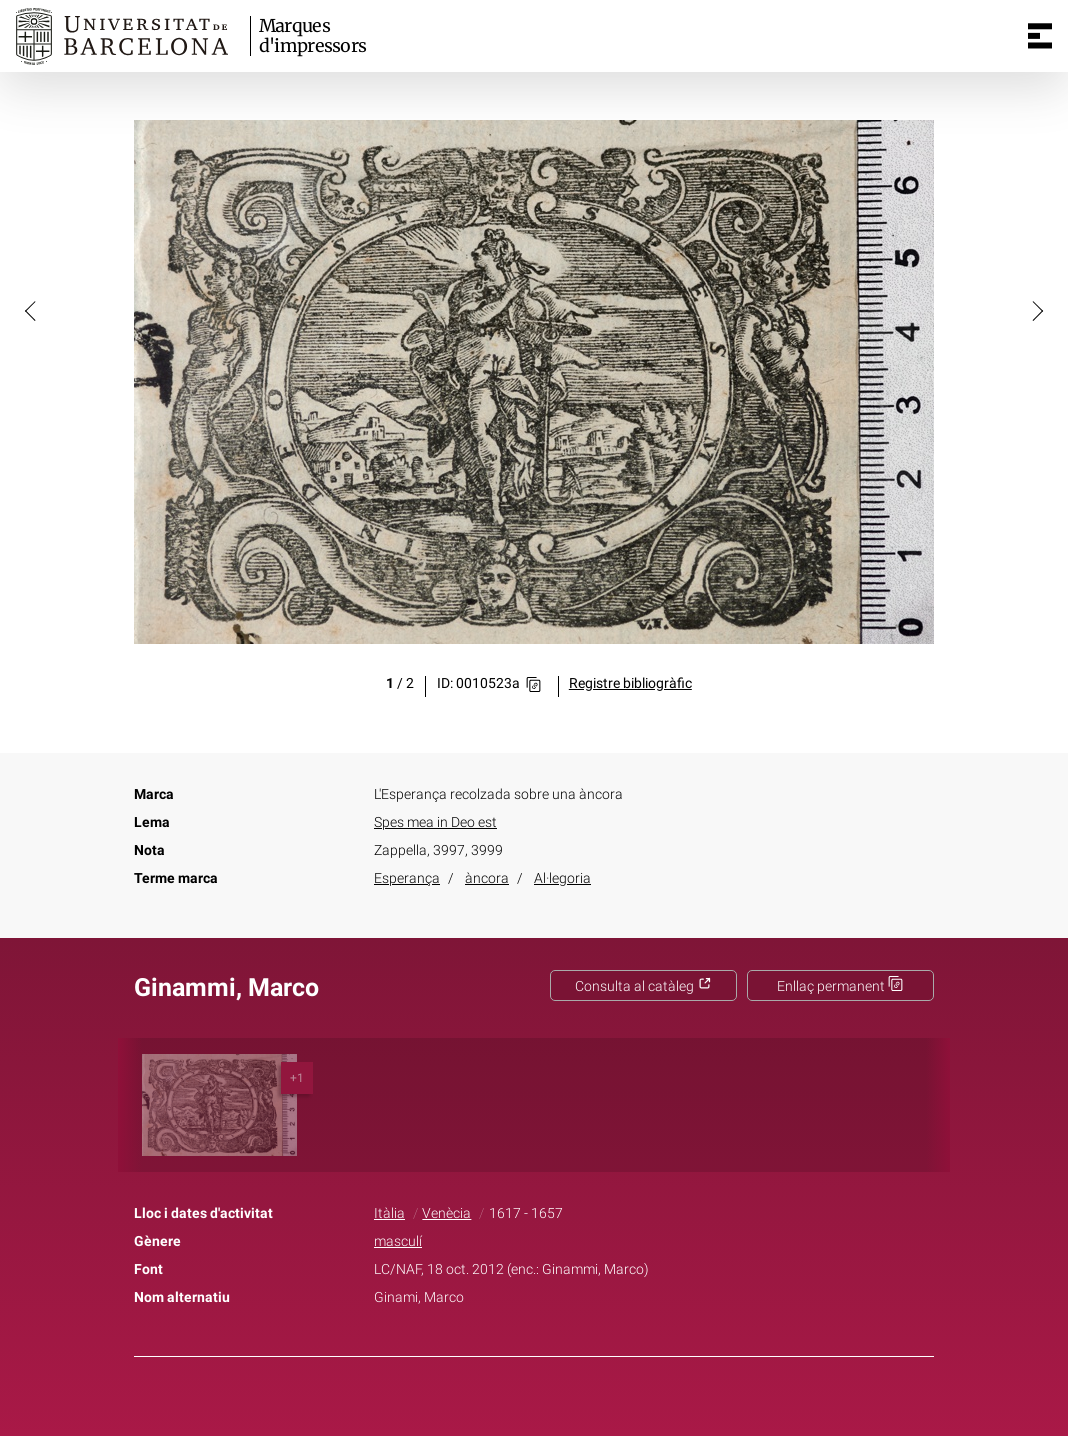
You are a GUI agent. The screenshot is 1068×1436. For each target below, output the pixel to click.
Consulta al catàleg (643, 986)
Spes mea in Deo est (435, 822)
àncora (487, 878)
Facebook (478, 1409)
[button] (32, 310)
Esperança (407, 878)
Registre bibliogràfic (630, 683)
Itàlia (389, 1213)
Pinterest (569, 1409)
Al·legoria (562, 878)
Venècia (446, 1213)
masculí (398, 1241)
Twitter (523, 1409)
